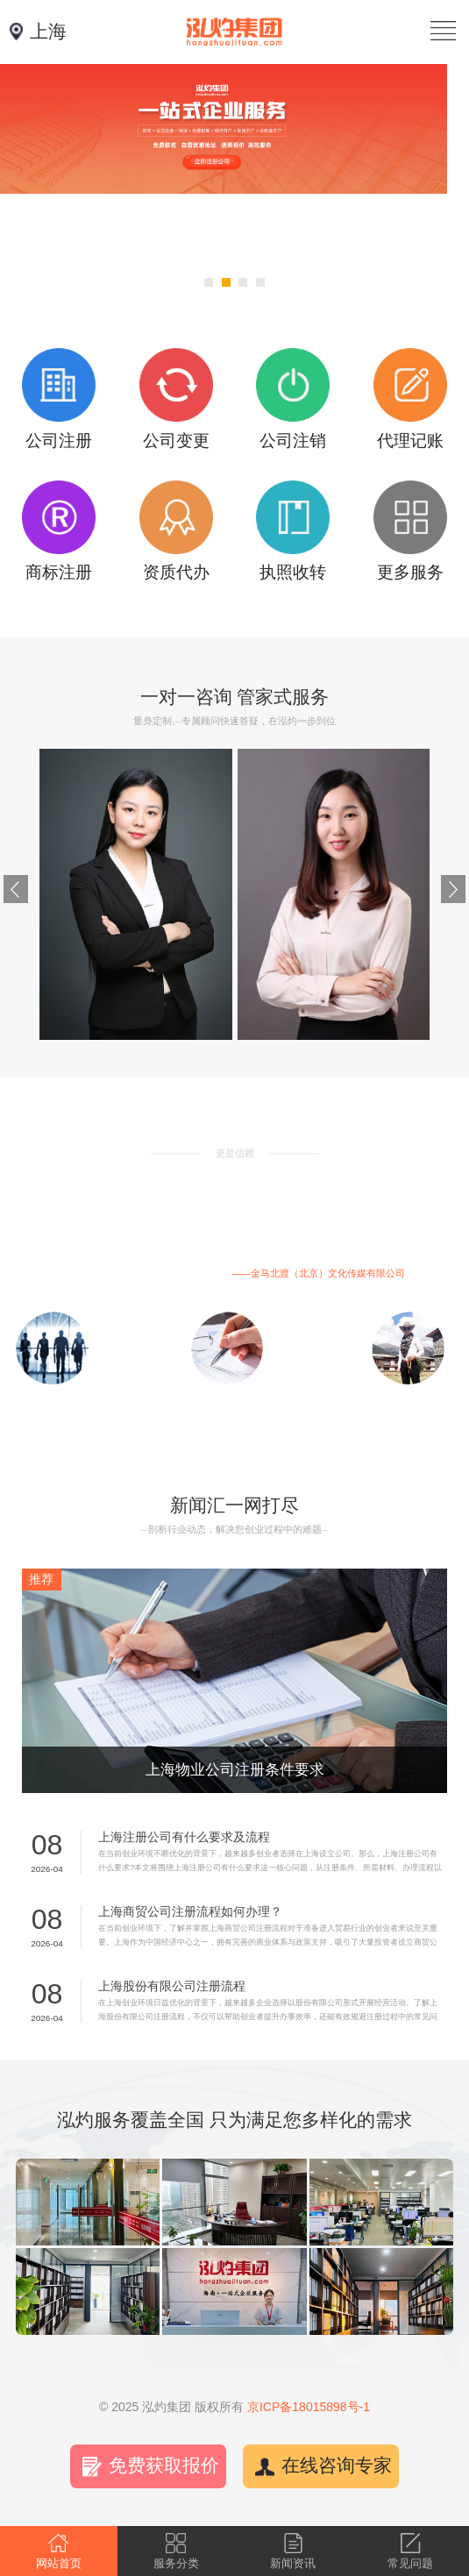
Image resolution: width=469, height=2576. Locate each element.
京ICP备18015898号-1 (308, 2407)
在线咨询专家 (336, 2465)
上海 (48, 31)
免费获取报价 (164, 2465)
